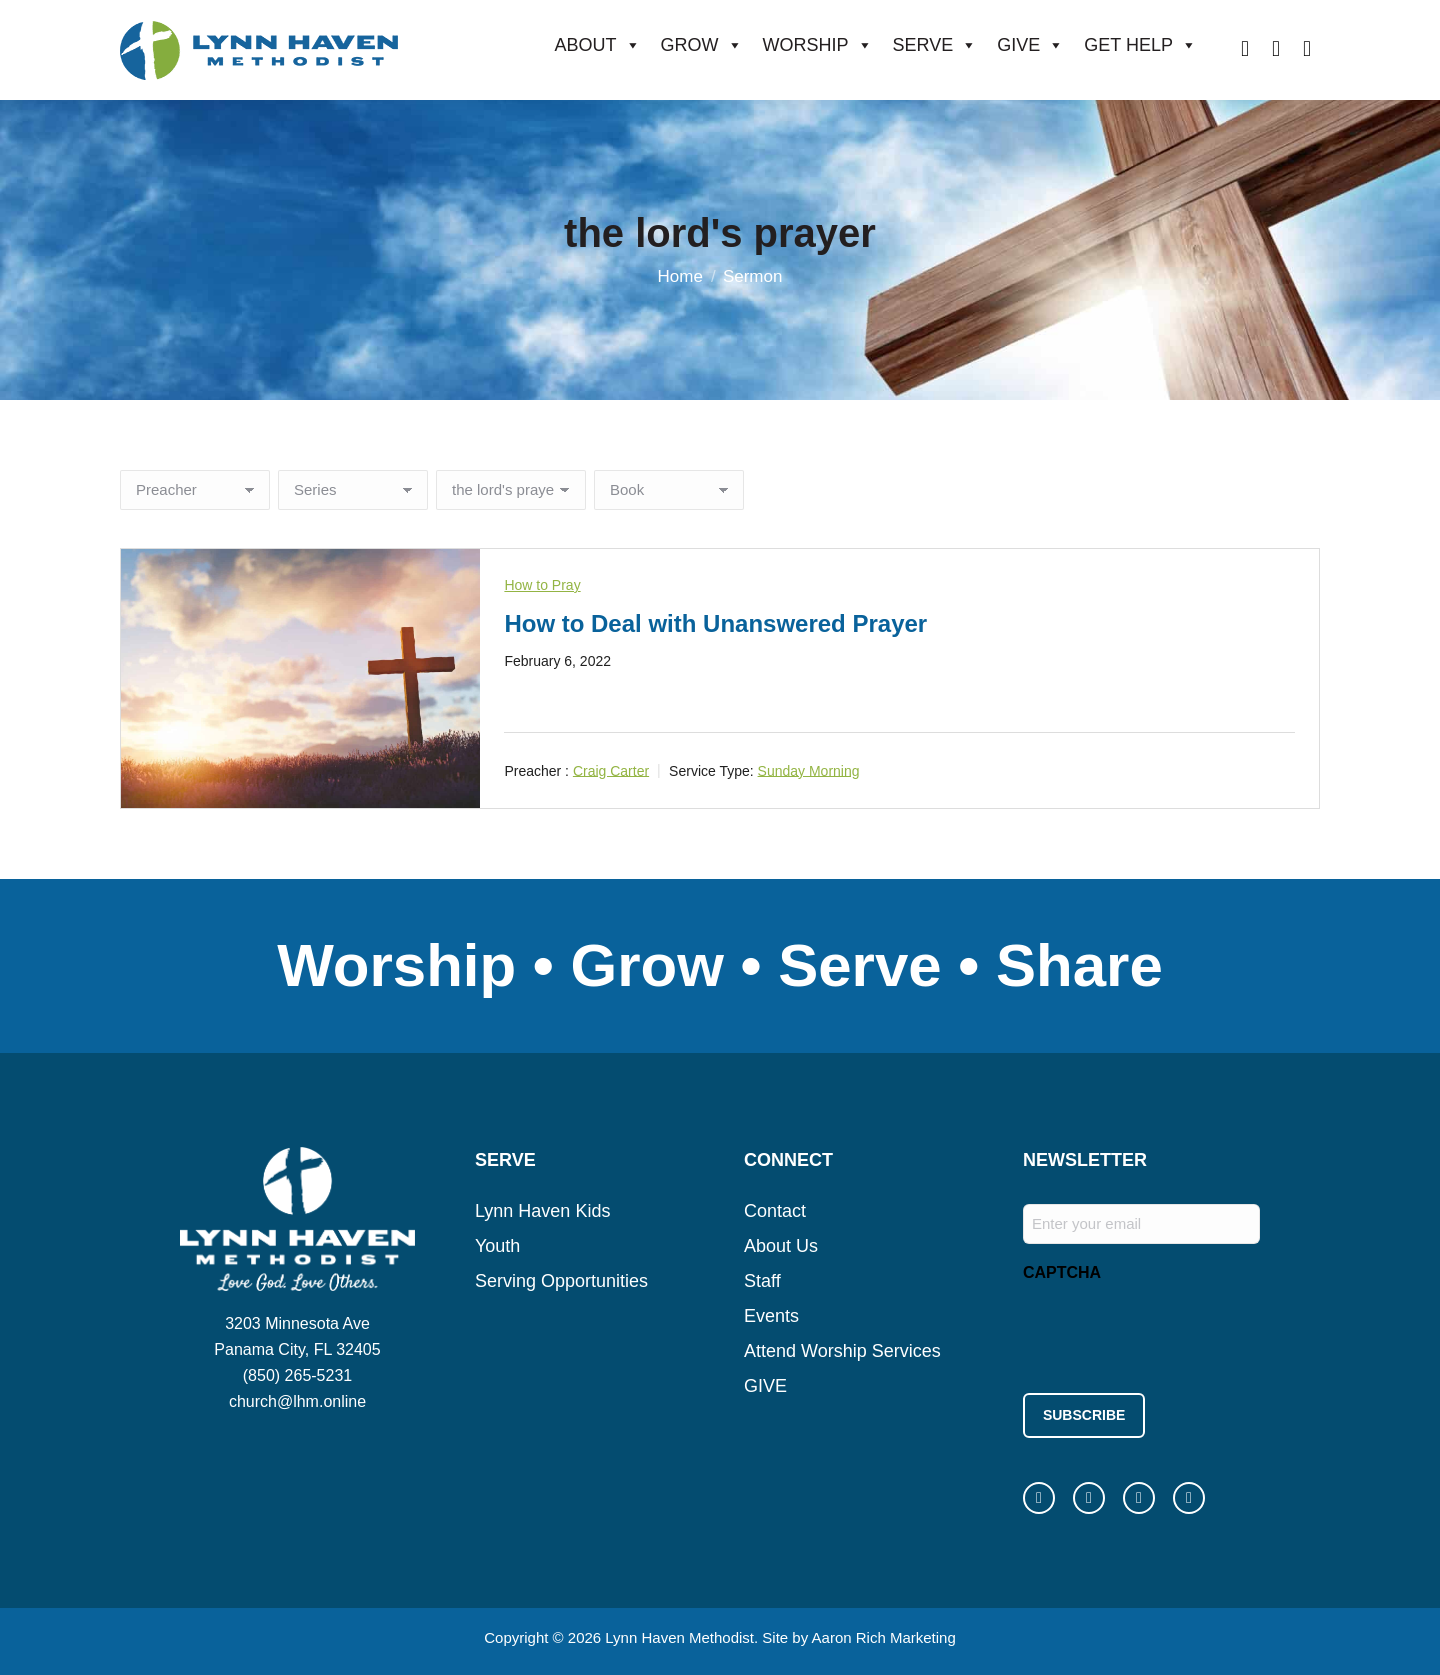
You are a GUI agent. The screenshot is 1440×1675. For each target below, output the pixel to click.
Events (771, 1316)
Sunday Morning (809, 770)
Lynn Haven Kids (542, 1211)
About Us (781, 1246)
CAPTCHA (1062, 1272)
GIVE (1030, 45)
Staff (762, 1281)
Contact (775, 1211)
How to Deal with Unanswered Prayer (715, 623)
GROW (702, 45)
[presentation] (1175, 1332)
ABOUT (598, 45)
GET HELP (1140, 45)
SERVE (935, 45)
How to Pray (542, 585)
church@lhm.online (297, 1401)
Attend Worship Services (842, 1351)
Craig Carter (611, 770)
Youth (497, 1246)
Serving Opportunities (561, 1281)
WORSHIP (818, 45)
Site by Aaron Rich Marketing (858, 1634)
